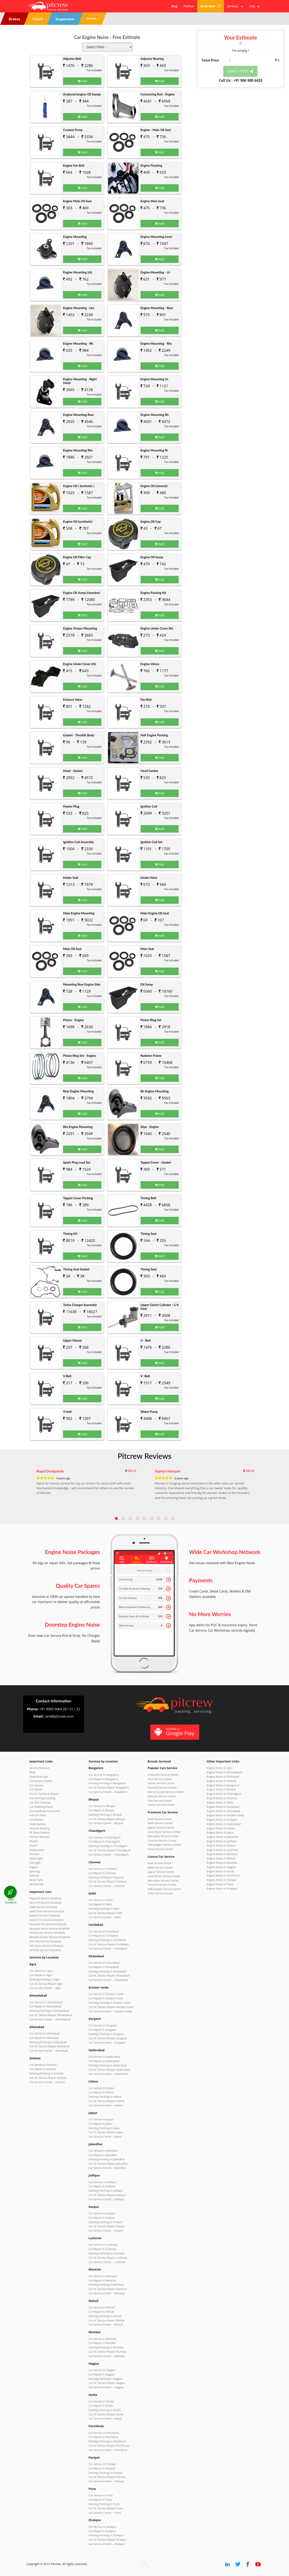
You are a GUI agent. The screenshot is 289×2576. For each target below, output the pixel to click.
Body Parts (36, 1880)
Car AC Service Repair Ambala (48, 2078)
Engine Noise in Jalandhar (223, 1837)
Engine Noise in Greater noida (225, 1815)
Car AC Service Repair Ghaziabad (109, 1975)
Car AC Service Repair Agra (46, 1984)
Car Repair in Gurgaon (102, 2030)
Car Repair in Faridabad (103, 1935)
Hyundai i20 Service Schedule (47, 1924)
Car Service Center (40, 1781)
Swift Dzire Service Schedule (46, 1911)
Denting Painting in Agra (44, 1979)
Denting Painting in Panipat (106, 2473)
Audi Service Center (160, 1819)
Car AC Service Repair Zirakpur (108, 2539)
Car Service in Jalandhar (103, 2150)
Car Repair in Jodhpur (102, 2186)
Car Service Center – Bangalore (108, 1792)
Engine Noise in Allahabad (223, 1776)
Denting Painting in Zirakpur (106, 2535)
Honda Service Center (161, 1783)
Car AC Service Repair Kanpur (107, 2226)
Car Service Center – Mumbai (107, 2356)
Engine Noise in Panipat (221, 1880)
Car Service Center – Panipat (106, 2481)
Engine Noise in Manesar (222, 1854)
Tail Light (35, 1863)
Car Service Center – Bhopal (106, 1823)
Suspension (36, 1850)
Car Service (36, 1785)
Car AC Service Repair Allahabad (49, 2046)
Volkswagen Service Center (164, 1845)
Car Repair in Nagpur (102, 2374)
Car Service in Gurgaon (103, 2025)
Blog (174, 6)
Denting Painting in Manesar (106, 2284)
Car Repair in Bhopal (101, 1810)
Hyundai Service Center (162, 1787)
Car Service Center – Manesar (107, 2293)
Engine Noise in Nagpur (221, 1867)
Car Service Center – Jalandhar (107, 2168)
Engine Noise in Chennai (222, 1798)
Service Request (39, 1768)
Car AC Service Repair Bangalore (109, 1787)
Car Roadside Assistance (44, 1811)
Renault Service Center (162, 1796)
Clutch (33, 1845)
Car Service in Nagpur (102, 2370)
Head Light (36, 1858)
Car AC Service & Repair (44, 1794)
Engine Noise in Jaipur (220, 1832)
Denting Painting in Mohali (105, 2316)
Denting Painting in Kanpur (105, 2222)
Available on (174, 1732)
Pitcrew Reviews (144, 1455)
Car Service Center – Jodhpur (106, 2199)
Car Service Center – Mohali (106, 2324)
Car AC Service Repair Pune (106, 2508)
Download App (38, 1776)
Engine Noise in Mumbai (222, 1863)
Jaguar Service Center (161, 1827)
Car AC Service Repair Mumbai (107, 2351)
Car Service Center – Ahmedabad (49, 2019)
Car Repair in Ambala (42, 2069)
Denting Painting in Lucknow (106, 2253)
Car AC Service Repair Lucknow (108, 2257)
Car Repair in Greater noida (106, 1998)
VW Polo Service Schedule (45, 1941)
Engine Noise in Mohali (221, 1858)
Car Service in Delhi (101, 1900)
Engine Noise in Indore (221, 1828)
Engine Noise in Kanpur (221, 1845)
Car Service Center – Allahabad (48, 2050)
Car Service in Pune (101, 2495)
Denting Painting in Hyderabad (108, 2065)
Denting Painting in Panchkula (107, 2441)
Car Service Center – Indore (106, 2105)
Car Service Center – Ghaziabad (108, 1980)
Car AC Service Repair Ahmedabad (50, 2015)
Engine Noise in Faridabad (223, 1807)
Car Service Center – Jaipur (105, 2136)
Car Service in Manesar (103, 2276)
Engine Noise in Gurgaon (222, 1819)
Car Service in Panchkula (104, 2433)
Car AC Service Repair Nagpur (107, 2383)
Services (235, 6)
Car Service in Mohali (102, 2307)
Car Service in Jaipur (101, 2119)
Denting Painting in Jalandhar (107, 2159)
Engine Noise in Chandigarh (224, 1794)
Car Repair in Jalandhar (103, 2155)
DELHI (132, 1470)
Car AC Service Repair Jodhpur (107, 2195)
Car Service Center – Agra (45, 1988)
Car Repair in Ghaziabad (104, 1967)
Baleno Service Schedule (44, 1915)
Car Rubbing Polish (41, 1807)
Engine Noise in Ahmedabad (224, 1772)
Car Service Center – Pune (105, 2513)
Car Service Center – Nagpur (106, 2387)
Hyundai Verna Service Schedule (49, 1928)
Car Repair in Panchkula (103, 2437)
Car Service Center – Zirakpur (107, 2544)
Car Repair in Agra (40, 1975)
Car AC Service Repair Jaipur (106, 2132)
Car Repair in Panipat (102, 2468)
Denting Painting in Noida (104, 2410)
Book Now (210, 6)
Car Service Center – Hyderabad (108, 2074)
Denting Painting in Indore (105, 2096)
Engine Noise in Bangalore (223, 1785)
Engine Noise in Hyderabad (224, 1824)
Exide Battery (37, 1824)
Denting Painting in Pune (104, 2504)
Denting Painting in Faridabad (107, 1940)
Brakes (33, 1841)
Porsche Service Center (162, 1840)
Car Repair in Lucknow (103, 2249)
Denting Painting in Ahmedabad (49, 2011)
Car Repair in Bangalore (103, 1779)
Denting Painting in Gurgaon (106, 2034)
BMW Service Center (160, 1823)
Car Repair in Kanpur (102, 2218)
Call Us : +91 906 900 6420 (240, 80)
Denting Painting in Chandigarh (108, 1846)
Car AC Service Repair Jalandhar (108, 2164)
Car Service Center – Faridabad (108, 1948)
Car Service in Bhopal (102, 1806)
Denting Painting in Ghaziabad (107, 1971)
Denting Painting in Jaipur (104, 2128)
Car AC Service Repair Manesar (108, 2289)
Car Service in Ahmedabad (45, 2002)
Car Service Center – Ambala (47, 2082)
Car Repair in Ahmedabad (45, 2006)
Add (82, 81)
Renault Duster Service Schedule (49, 1937)
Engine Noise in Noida (220, 1871)
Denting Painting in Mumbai (106, 2347)
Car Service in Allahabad (44, 2033)
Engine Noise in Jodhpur (222, 1841)
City (254, 6)
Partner (188, 6)
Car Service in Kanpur (102, 2213)
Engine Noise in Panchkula (223, 1875)
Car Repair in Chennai (102, 1873)
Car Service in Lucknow (103, 2244)
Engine (33, 1867)
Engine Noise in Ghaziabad (223, 1811)
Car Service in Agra (41, 1971)
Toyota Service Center (161, 1805)
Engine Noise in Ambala (221, 1781)
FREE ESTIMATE (11, 1901)
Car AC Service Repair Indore (106, 2101)
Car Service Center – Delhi (105, 1917)
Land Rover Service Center (164, 1832)
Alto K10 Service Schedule (45, 1902)
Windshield (36, 1884)
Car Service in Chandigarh (105, 1837)
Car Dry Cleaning (39, 1802)
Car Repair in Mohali (101, 2312)
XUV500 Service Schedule (45, 1950)
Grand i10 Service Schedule (46, 1920)
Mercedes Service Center (163, 1836)
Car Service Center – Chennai (107, 1886)
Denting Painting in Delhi (104, 1908)
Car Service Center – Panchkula (108, 2450)
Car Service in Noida (101, 2401)
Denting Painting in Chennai (106, 1877)
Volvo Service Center (160, 1849)
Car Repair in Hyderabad (104, 2061)
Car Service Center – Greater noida (110, 2011)
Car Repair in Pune (100, 2499)
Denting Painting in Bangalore (107, 1783)
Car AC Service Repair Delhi (106, 1913)
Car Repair (35, 1789)
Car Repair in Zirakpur (102, 2531)
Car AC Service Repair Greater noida (111, 2007)
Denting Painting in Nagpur (106, 2379)
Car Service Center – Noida (105, 2418)
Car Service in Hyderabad (104, 2056)
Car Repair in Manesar (102, 2280)
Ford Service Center (160, 1779)
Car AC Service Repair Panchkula (109, 2445)
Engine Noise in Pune (220, 1884)
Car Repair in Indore (101, 2092)
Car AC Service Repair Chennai (107, 1881)
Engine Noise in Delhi (220, 1802)
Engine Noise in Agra (219, 1768)
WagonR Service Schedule (45, 1898)
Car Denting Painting (42, 1798)
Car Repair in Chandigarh (104, 1841)
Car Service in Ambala (43, 2065)
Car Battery (36, 1819)
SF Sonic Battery (39, 1832)
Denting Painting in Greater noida (109, 2002)
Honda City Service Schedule (47, 1932)
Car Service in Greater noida (106, 1994)
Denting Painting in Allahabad (48, 2042)
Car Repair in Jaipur (101, 2124)
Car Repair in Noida (101, 2405)
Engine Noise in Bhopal (221, 1789)
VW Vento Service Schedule (46, 1946)
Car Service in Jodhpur (102, 2182)
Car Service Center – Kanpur (106, 2230)
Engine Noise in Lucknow (222, 1850)
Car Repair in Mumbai (102, 2343)
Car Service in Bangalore (104, 1775)
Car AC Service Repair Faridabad (109, 1944)
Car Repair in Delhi (100, 1904)
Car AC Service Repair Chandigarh (110, 1850)
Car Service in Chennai (103, 1869)
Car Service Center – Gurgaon (107, 2042)
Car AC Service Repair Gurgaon (108, 2038)
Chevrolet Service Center (163, 1775)
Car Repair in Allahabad (44, 2038)
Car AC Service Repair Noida (106, 2414)
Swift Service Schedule (43, 1907)
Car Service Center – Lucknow (107, 2262)
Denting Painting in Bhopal (105, 1814)
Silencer (34, 1875)
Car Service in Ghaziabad (104, 1963)
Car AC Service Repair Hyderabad (109, 2070)
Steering (34, 1871)
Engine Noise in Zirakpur (222, 1888)
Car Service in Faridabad (104, 1931)
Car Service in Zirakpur (103, 2527)
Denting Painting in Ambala (46, 2073)
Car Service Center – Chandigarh (109, 1854)
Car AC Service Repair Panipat (107, 2477)
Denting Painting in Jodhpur (106, 2190)
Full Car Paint (37, 1815)
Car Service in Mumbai (103, 2339)
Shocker (34, 1854)
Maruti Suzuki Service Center (165, 1792)
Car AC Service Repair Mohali (107, 2320)
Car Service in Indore (101, 2088)
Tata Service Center (160, 1800)
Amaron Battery (39, 1828)
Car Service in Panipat (102, 2464)
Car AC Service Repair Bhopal (107, 1819)
